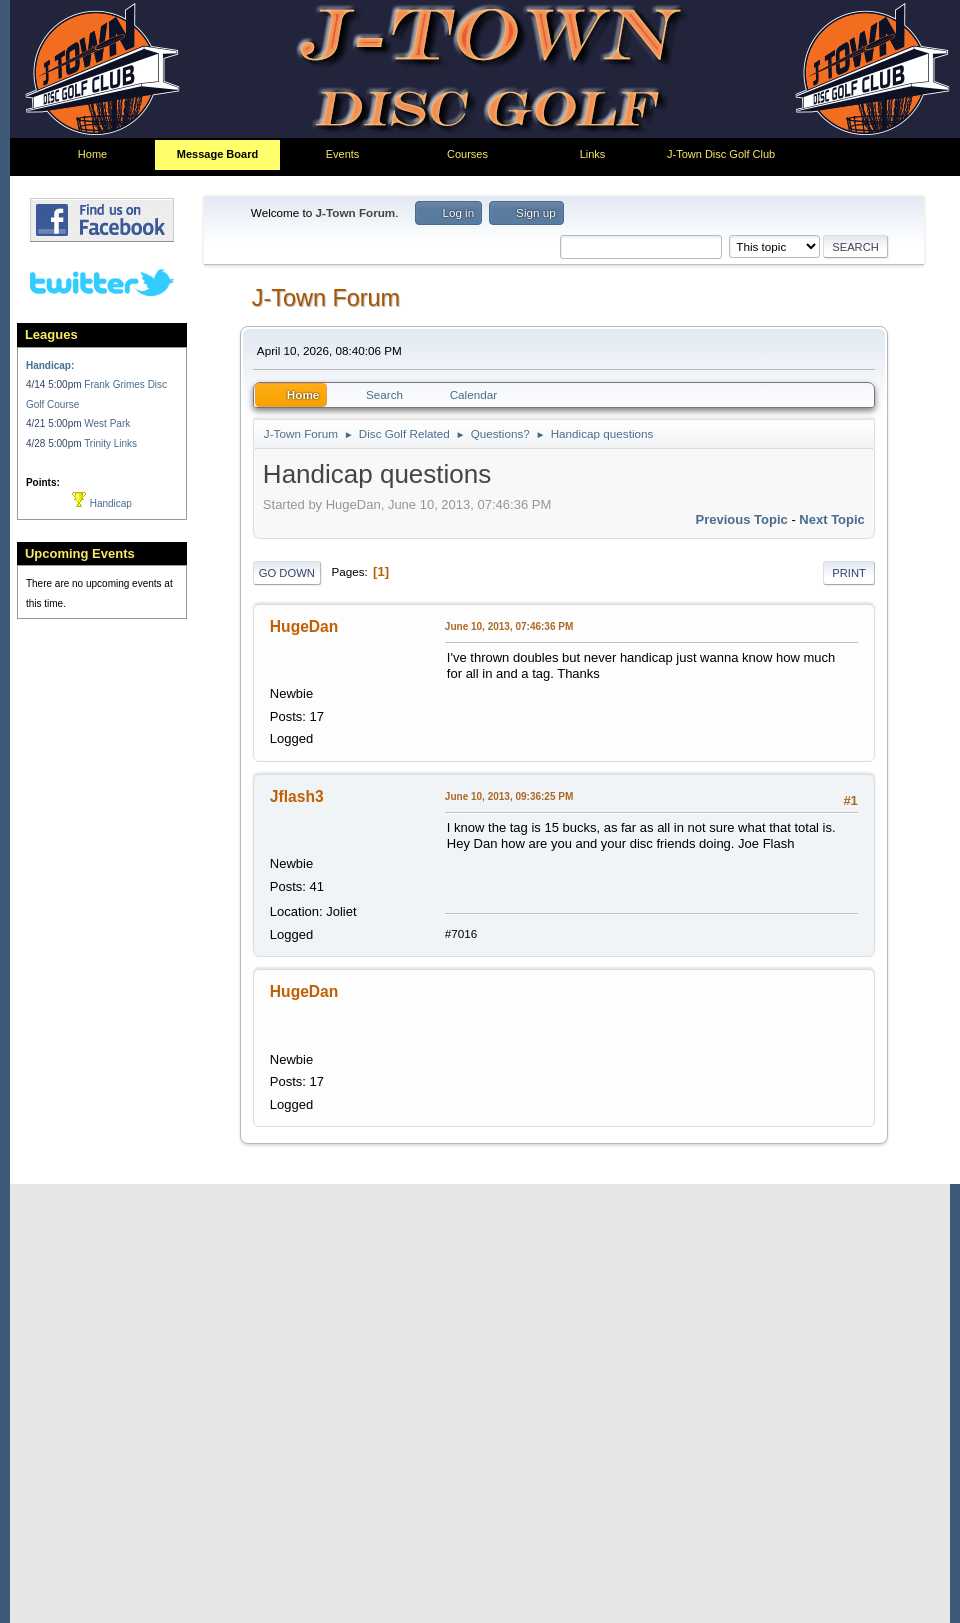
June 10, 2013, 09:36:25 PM (509, 847)
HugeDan (304, 631)
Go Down (287, 578)
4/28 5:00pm (55, 443)
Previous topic (742, 525)
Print (849, 578)
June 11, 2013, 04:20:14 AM (509, 1304)
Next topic (832, 525)
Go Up (277, 1574)
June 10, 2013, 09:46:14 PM (509, 1088)
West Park (107, 423)
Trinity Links (110, 443)
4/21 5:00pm (55, 423)
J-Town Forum (326, 303)
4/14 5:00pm (55, 384)
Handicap (102, 503)
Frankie (297, 1303)
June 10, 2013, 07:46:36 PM (509, 631)
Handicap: (50, 365)
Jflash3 (297, 847)
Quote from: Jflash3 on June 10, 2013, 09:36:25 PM (614, 1344)
